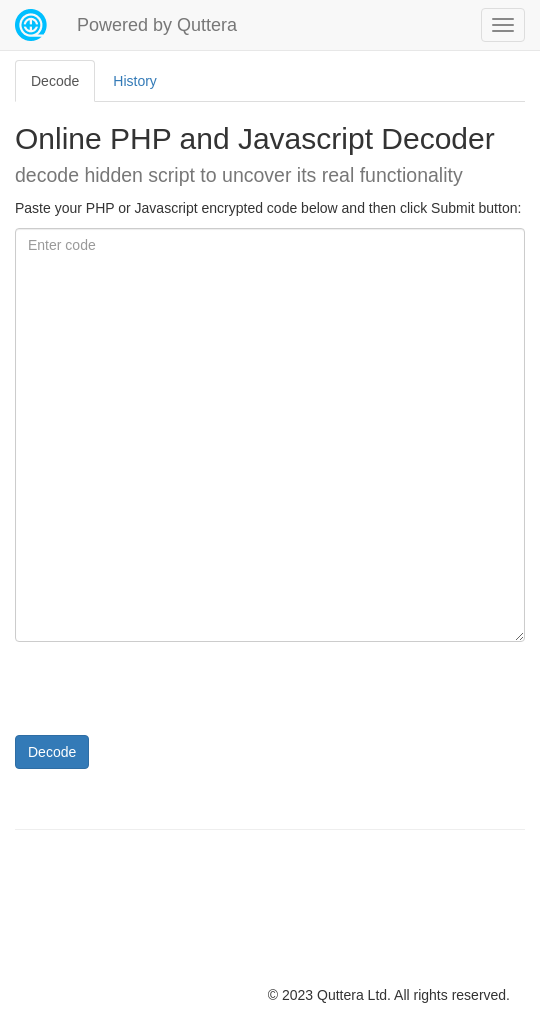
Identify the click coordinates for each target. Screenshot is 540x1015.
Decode (52, 752)
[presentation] (167, 696)
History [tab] (135, 81)
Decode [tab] (55, 81)
